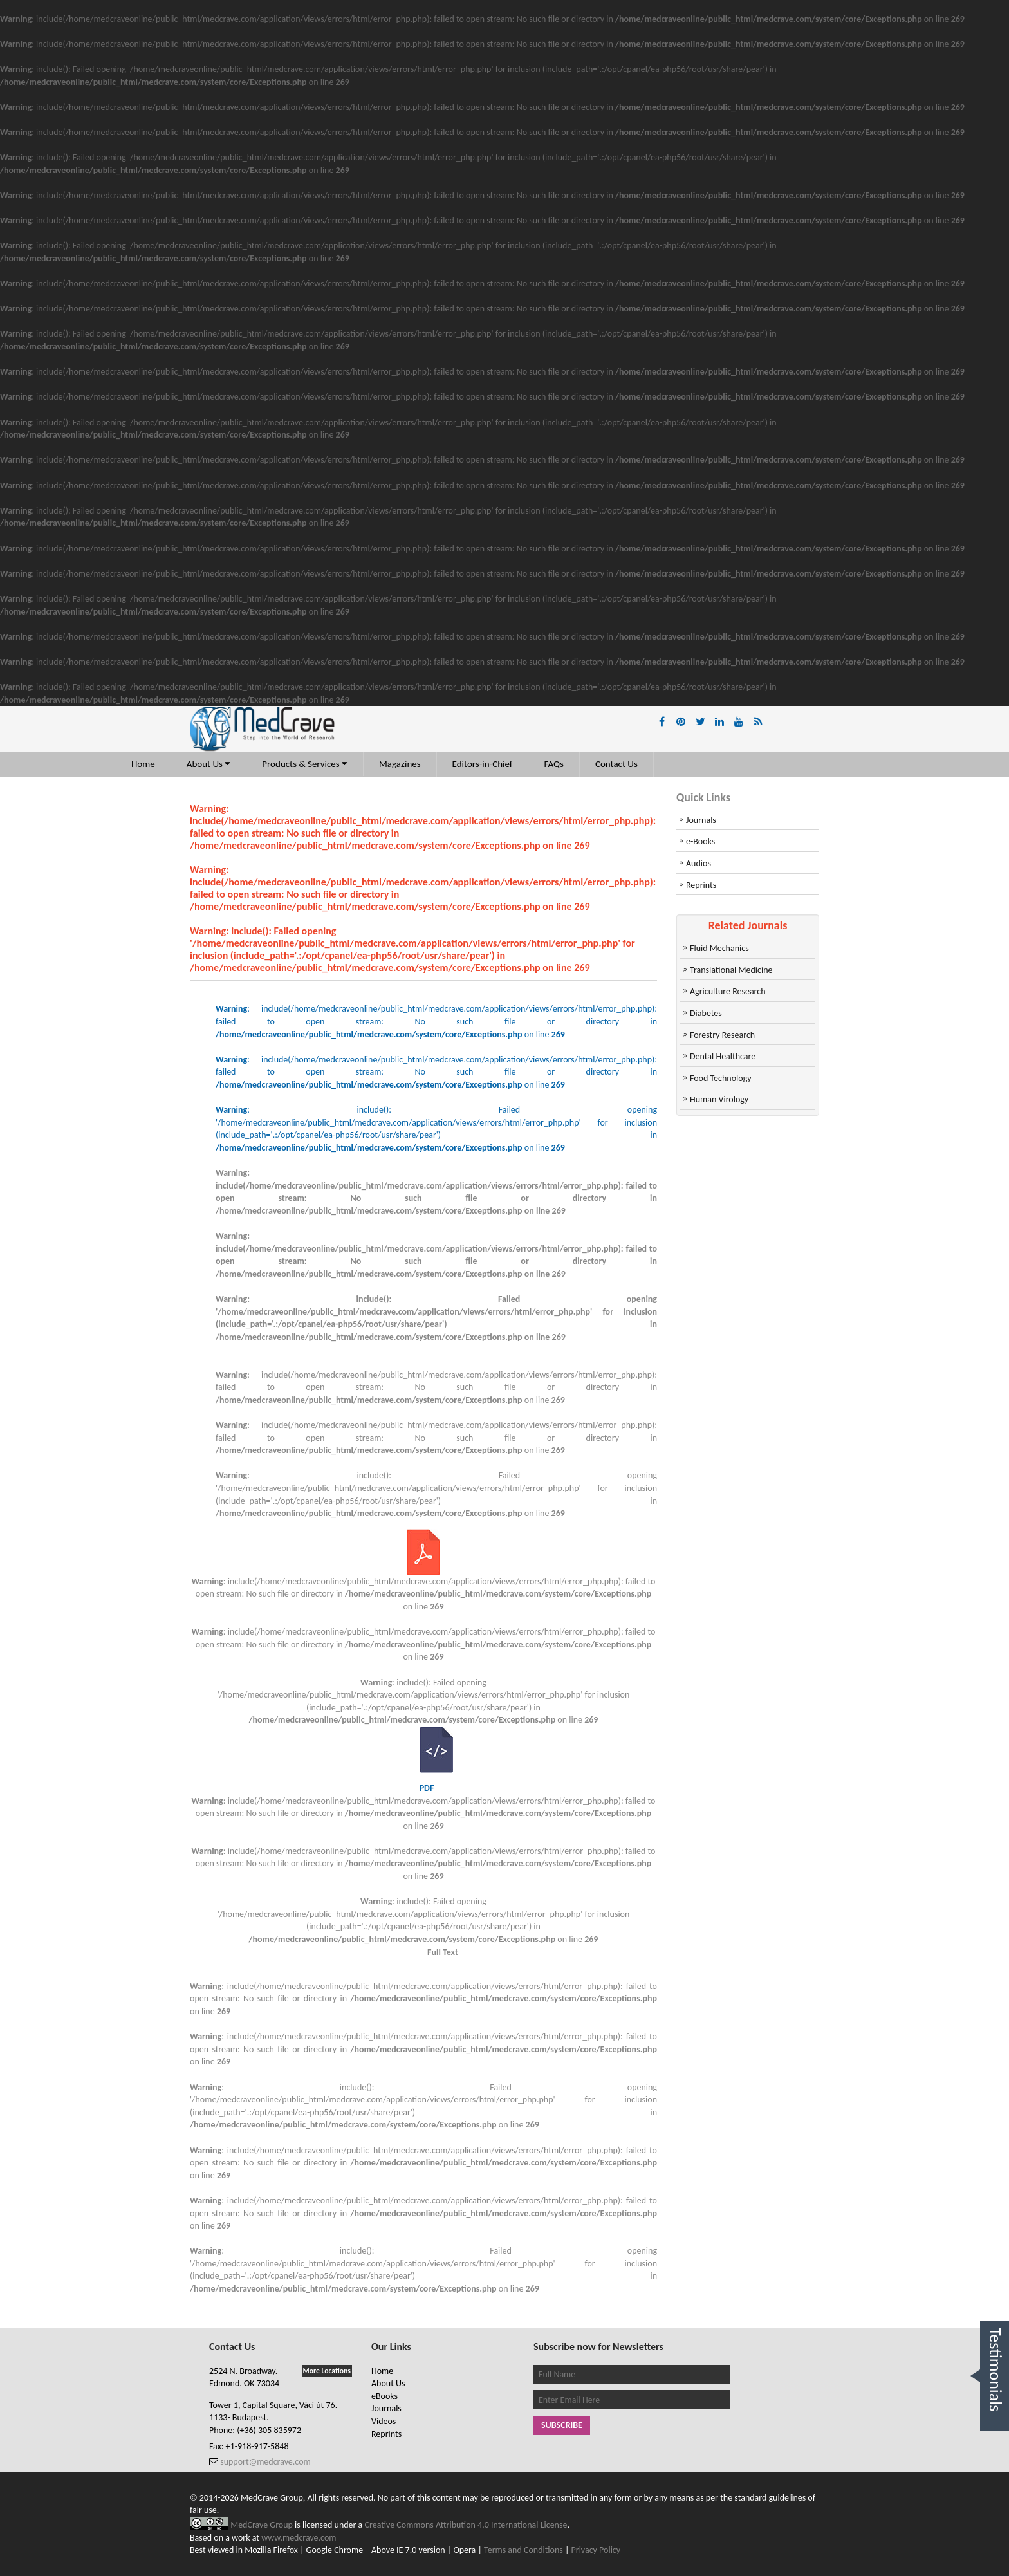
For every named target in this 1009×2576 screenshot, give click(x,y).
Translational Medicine (731, 970)
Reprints (701, 885)
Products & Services (304, 764)
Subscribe (561, 2425)
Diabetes (706, 1013)
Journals (701, 820)
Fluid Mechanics (719, 948)
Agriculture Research (728, 991)
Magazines (400, 764)
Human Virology (719, 1099)
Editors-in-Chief (482, 764)
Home (143, 764)
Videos (383, 2421)
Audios (698, 863)
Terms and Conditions (523, 2549)
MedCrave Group (262, 2524)
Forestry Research (722, 1035)
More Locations (327, 2370)
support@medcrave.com (264, 2461)
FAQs (554, 764)
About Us (209, 764)
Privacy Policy (596, 2549)
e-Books (700, 841)
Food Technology (721, 1078)
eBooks (384, 2396)
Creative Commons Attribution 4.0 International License (466, 2524)
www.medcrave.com (298, 2537)
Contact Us (616, 764)
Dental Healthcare (722, 1056)
